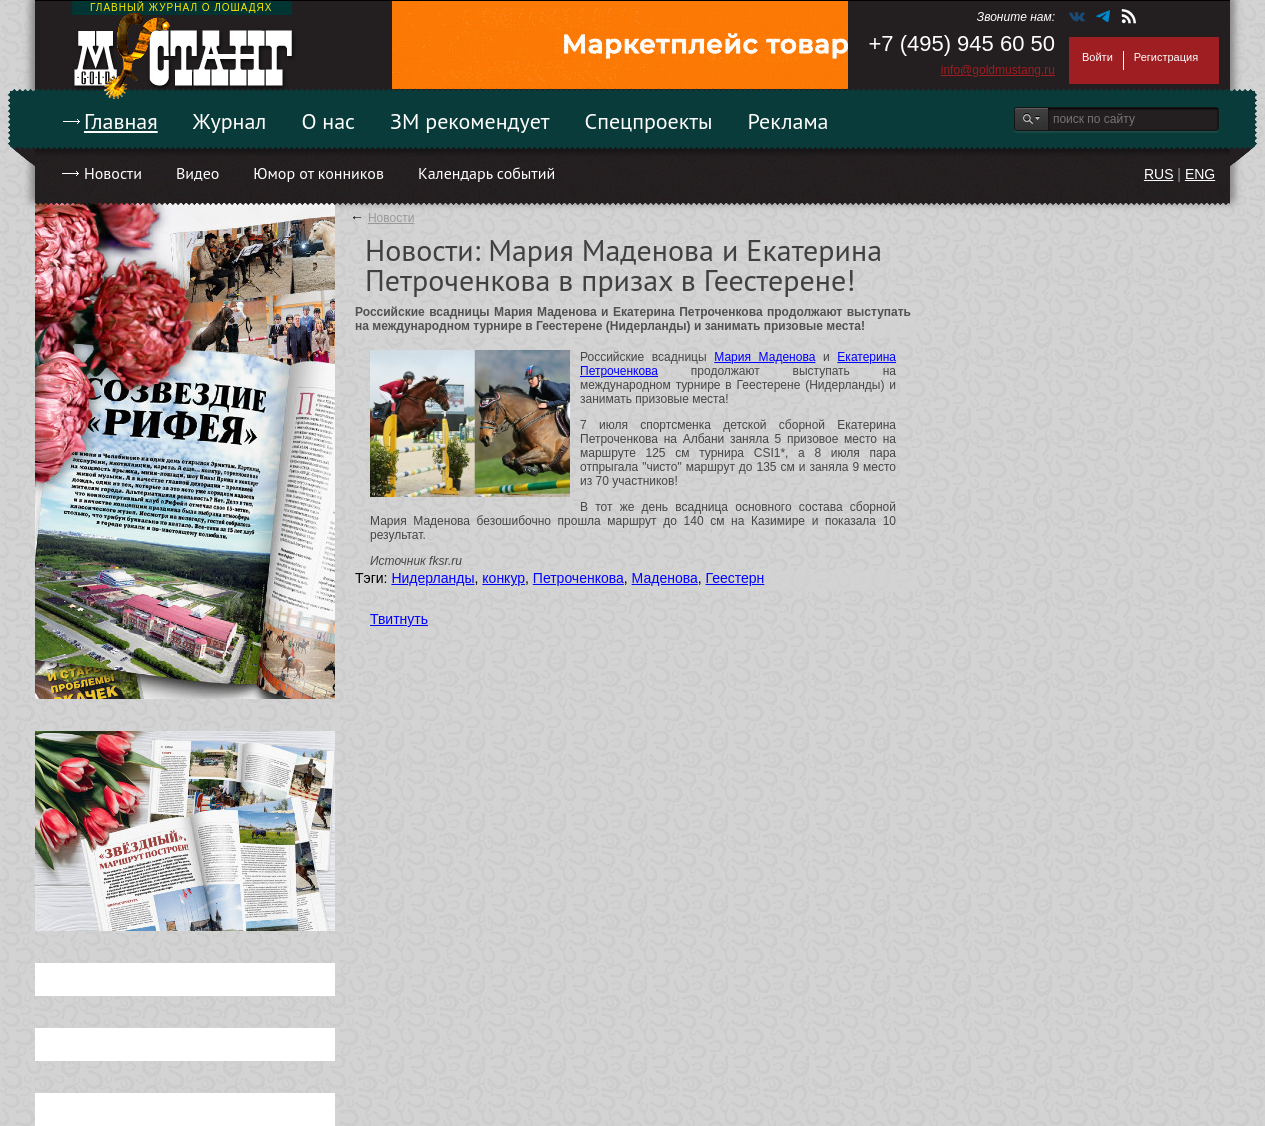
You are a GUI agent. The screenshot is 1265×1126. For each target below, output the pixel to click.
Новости (113, 173)
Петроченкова (578, 578)
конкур (503, 578)
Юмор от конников (318, 173)
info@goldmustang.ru (998, 70)
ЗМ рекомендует (470, 121)
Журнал (230, 121)
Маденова (665, 578)
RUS (1159, 174)
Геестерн (735, 578)
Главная (121, 121)
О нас (328, 121)
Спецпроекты (649, 121)
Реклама (788, 121)
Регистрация (1166, 57)
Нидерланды (432, 578)
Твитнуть (399, 619)
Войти (1097, 57)
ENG (1200, 174)
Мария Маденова (764, 357)
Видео (197, 173)
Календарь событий (486, 173)
